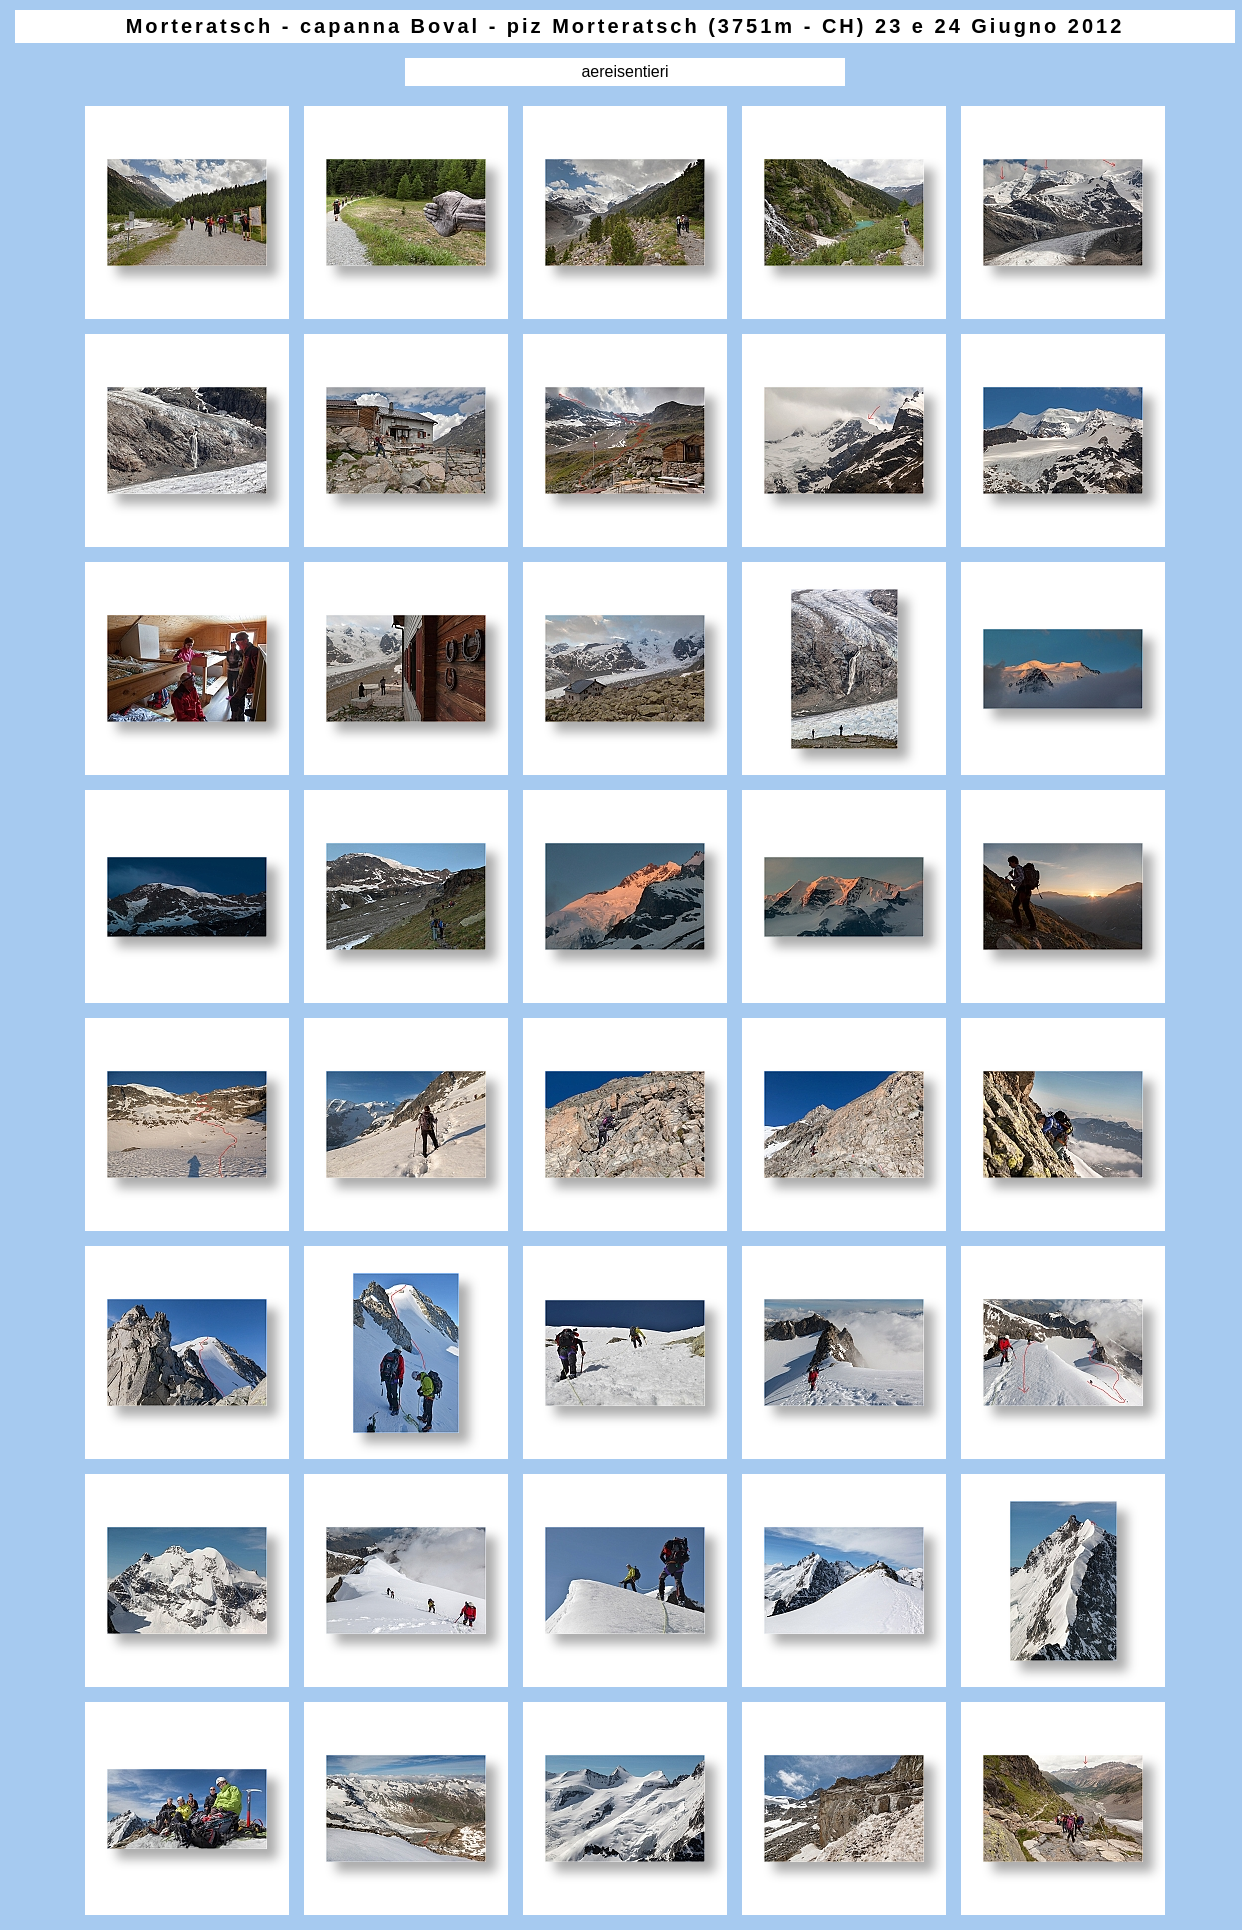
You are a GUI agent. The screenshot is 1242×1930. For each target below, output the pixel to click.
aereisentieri (624, 71)
